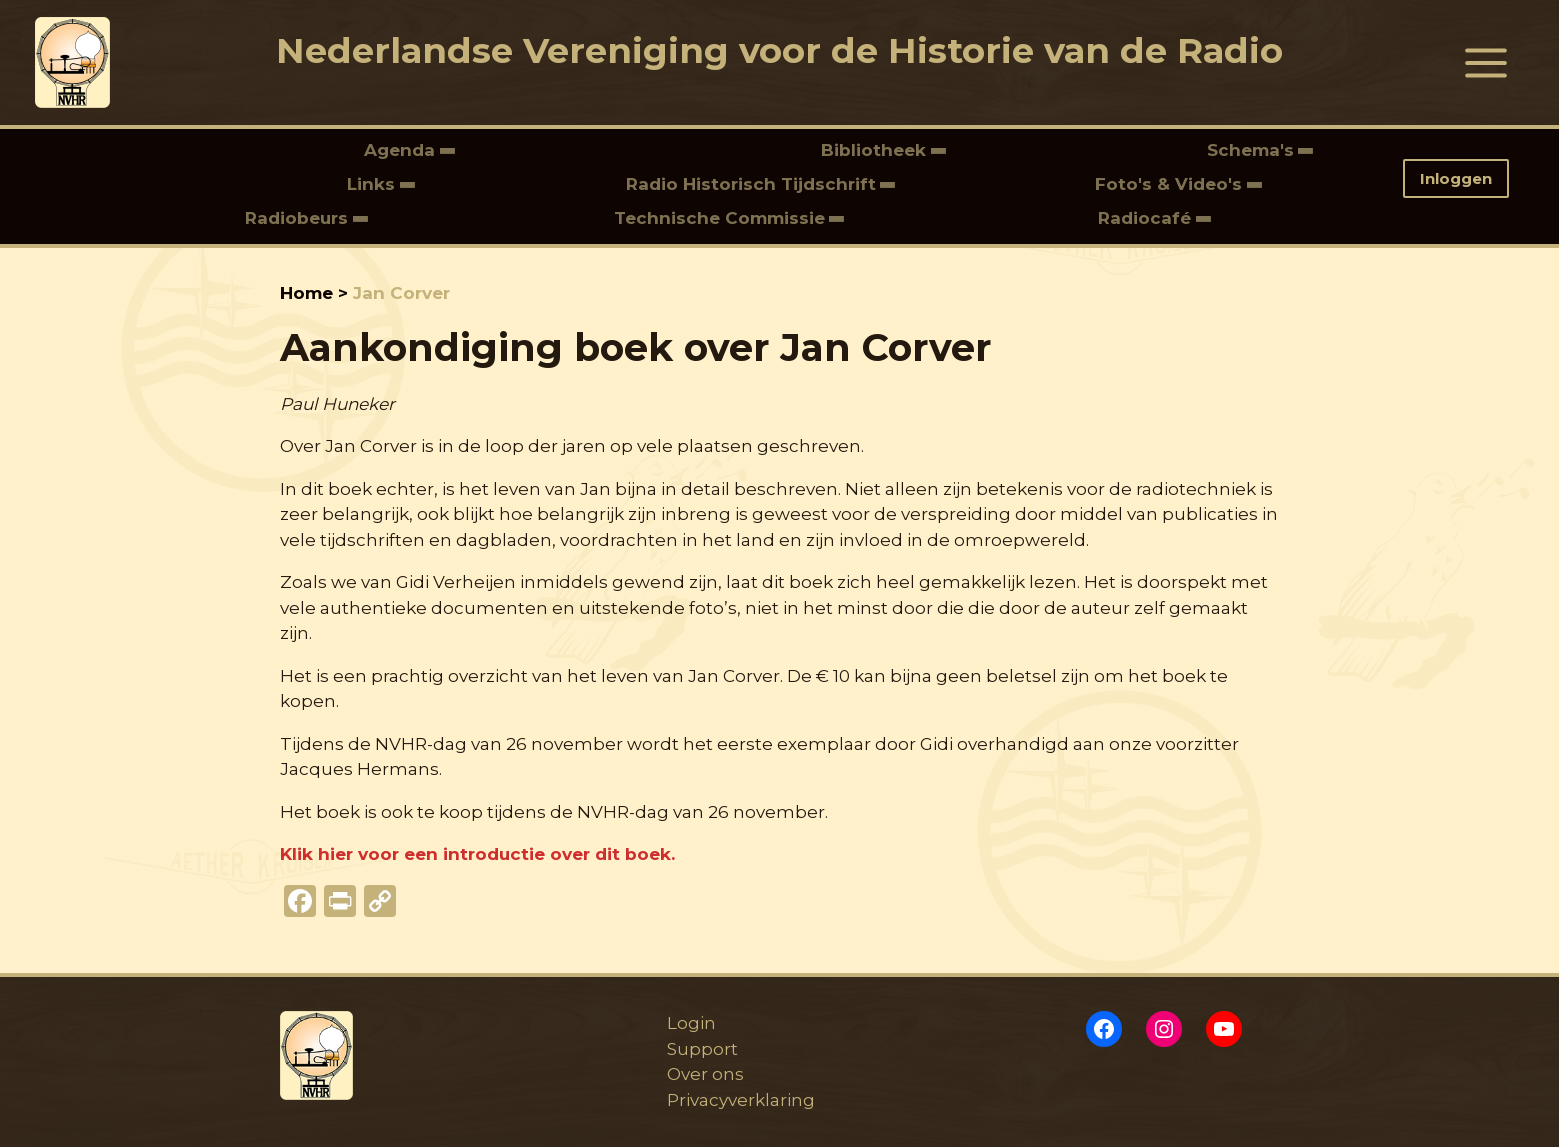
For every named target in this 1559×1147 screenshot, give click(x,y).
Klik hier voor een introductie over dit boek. (477, 854)
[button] (1463, 178)
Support (699, 1049)
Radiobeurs (299, 218)
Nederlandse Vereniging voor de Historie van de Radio (779, 50)
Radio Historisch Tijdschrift (751, 184)
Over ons (702, 1074)
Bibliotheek (876, 150)
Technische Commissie (719, 218)
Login (688, 1023)
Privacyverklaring (738, 1100)
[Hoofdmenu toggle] (1487, 63)
